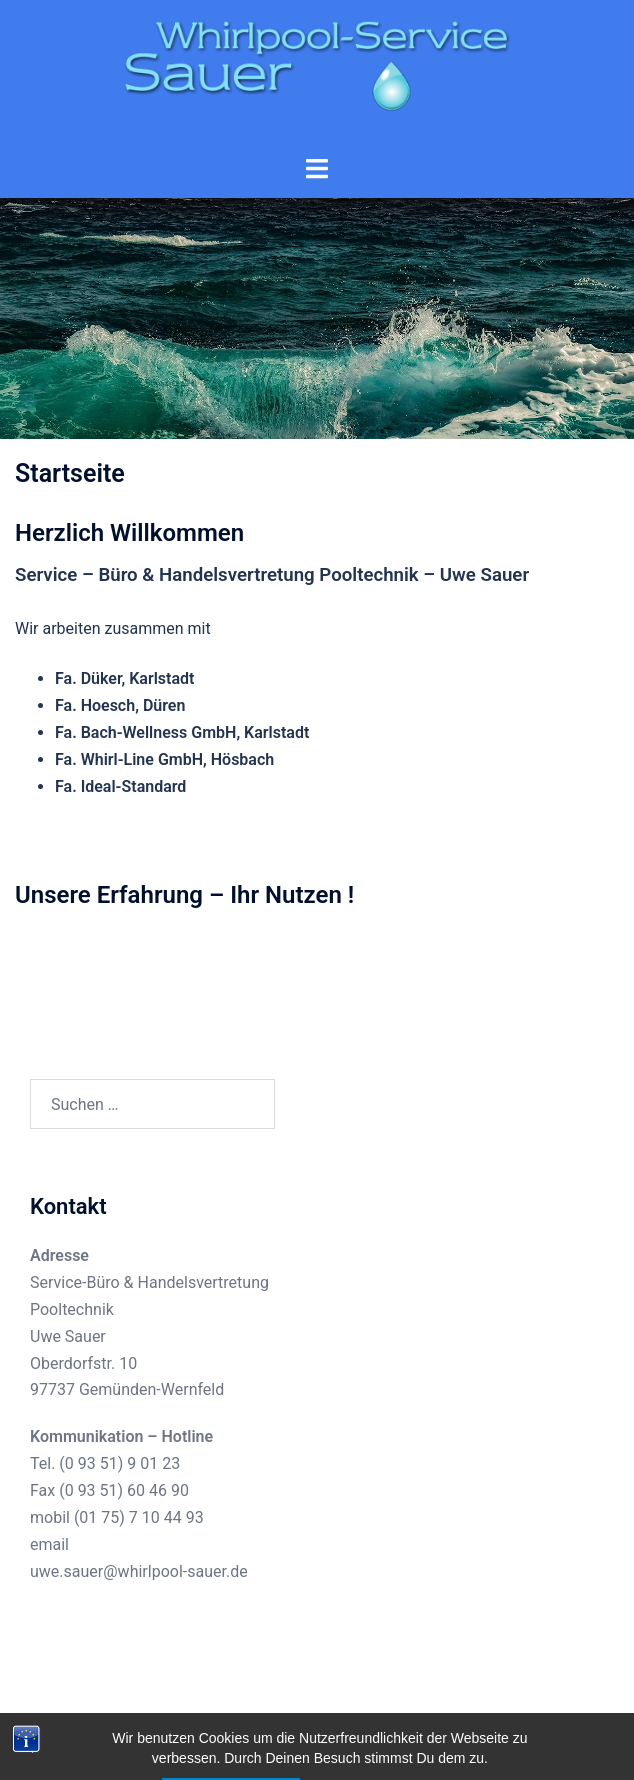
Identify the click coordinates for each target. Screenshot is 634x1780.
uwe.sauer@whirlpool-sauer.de (139, 1571)
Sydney (480, 1744)
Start (317, 350)
